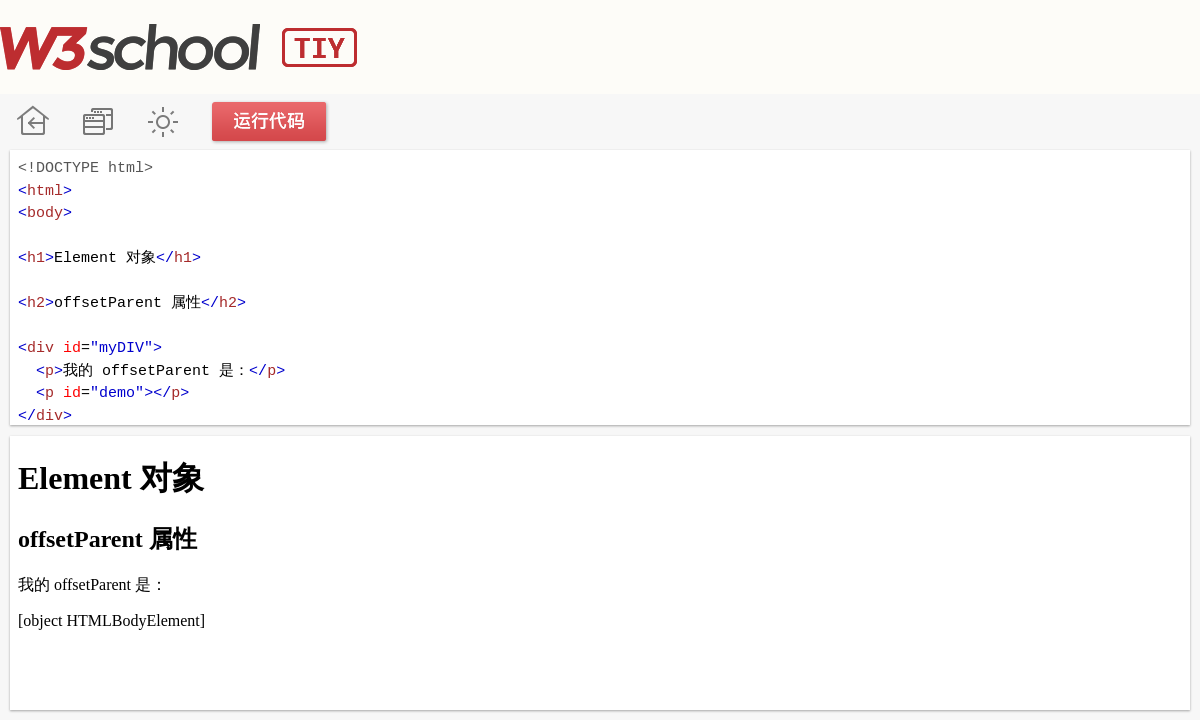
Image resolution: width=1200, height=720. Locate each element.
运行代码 (270, 121)
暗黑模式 (162, 121)
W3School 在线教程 (32, 121)
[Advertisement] (836, 45)
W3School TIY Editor (178, 47)
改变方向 (97, 121)
